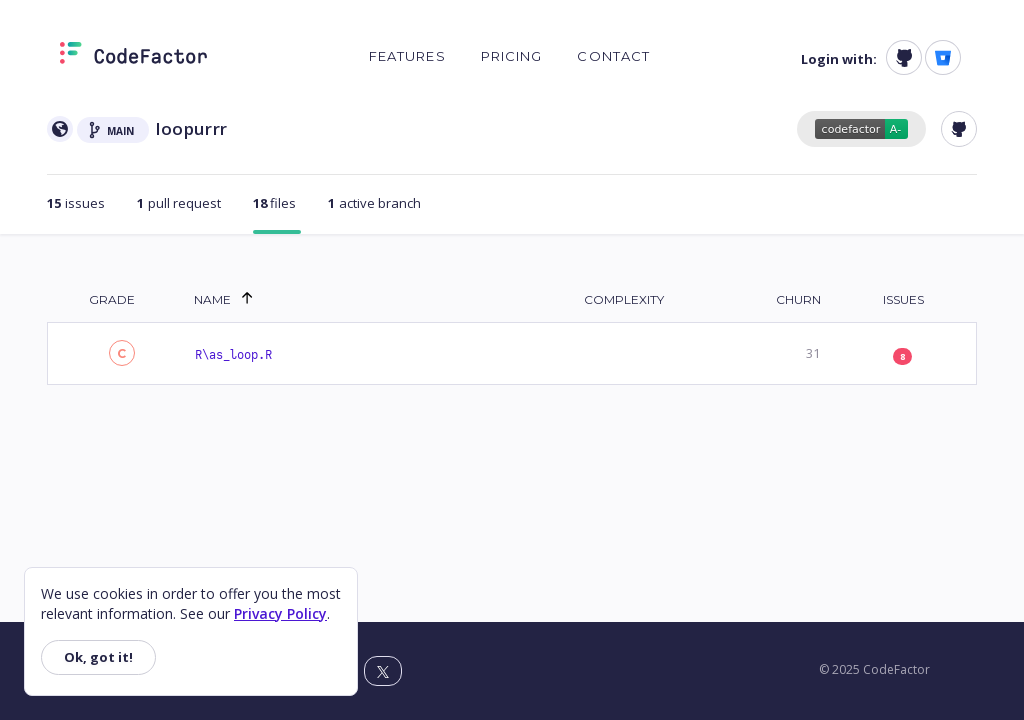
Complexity (624, 299)
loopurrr (192, 128)
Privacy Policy (280, 613)
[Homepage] (133, 57)
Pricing (512, 56)
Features (407, 56)
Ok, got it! (98, 657)
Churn (798, 299)
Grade (112, 299)
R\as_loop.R (233, 355)
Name (212, 299)
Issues (903, 299)
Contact (613, 56)
